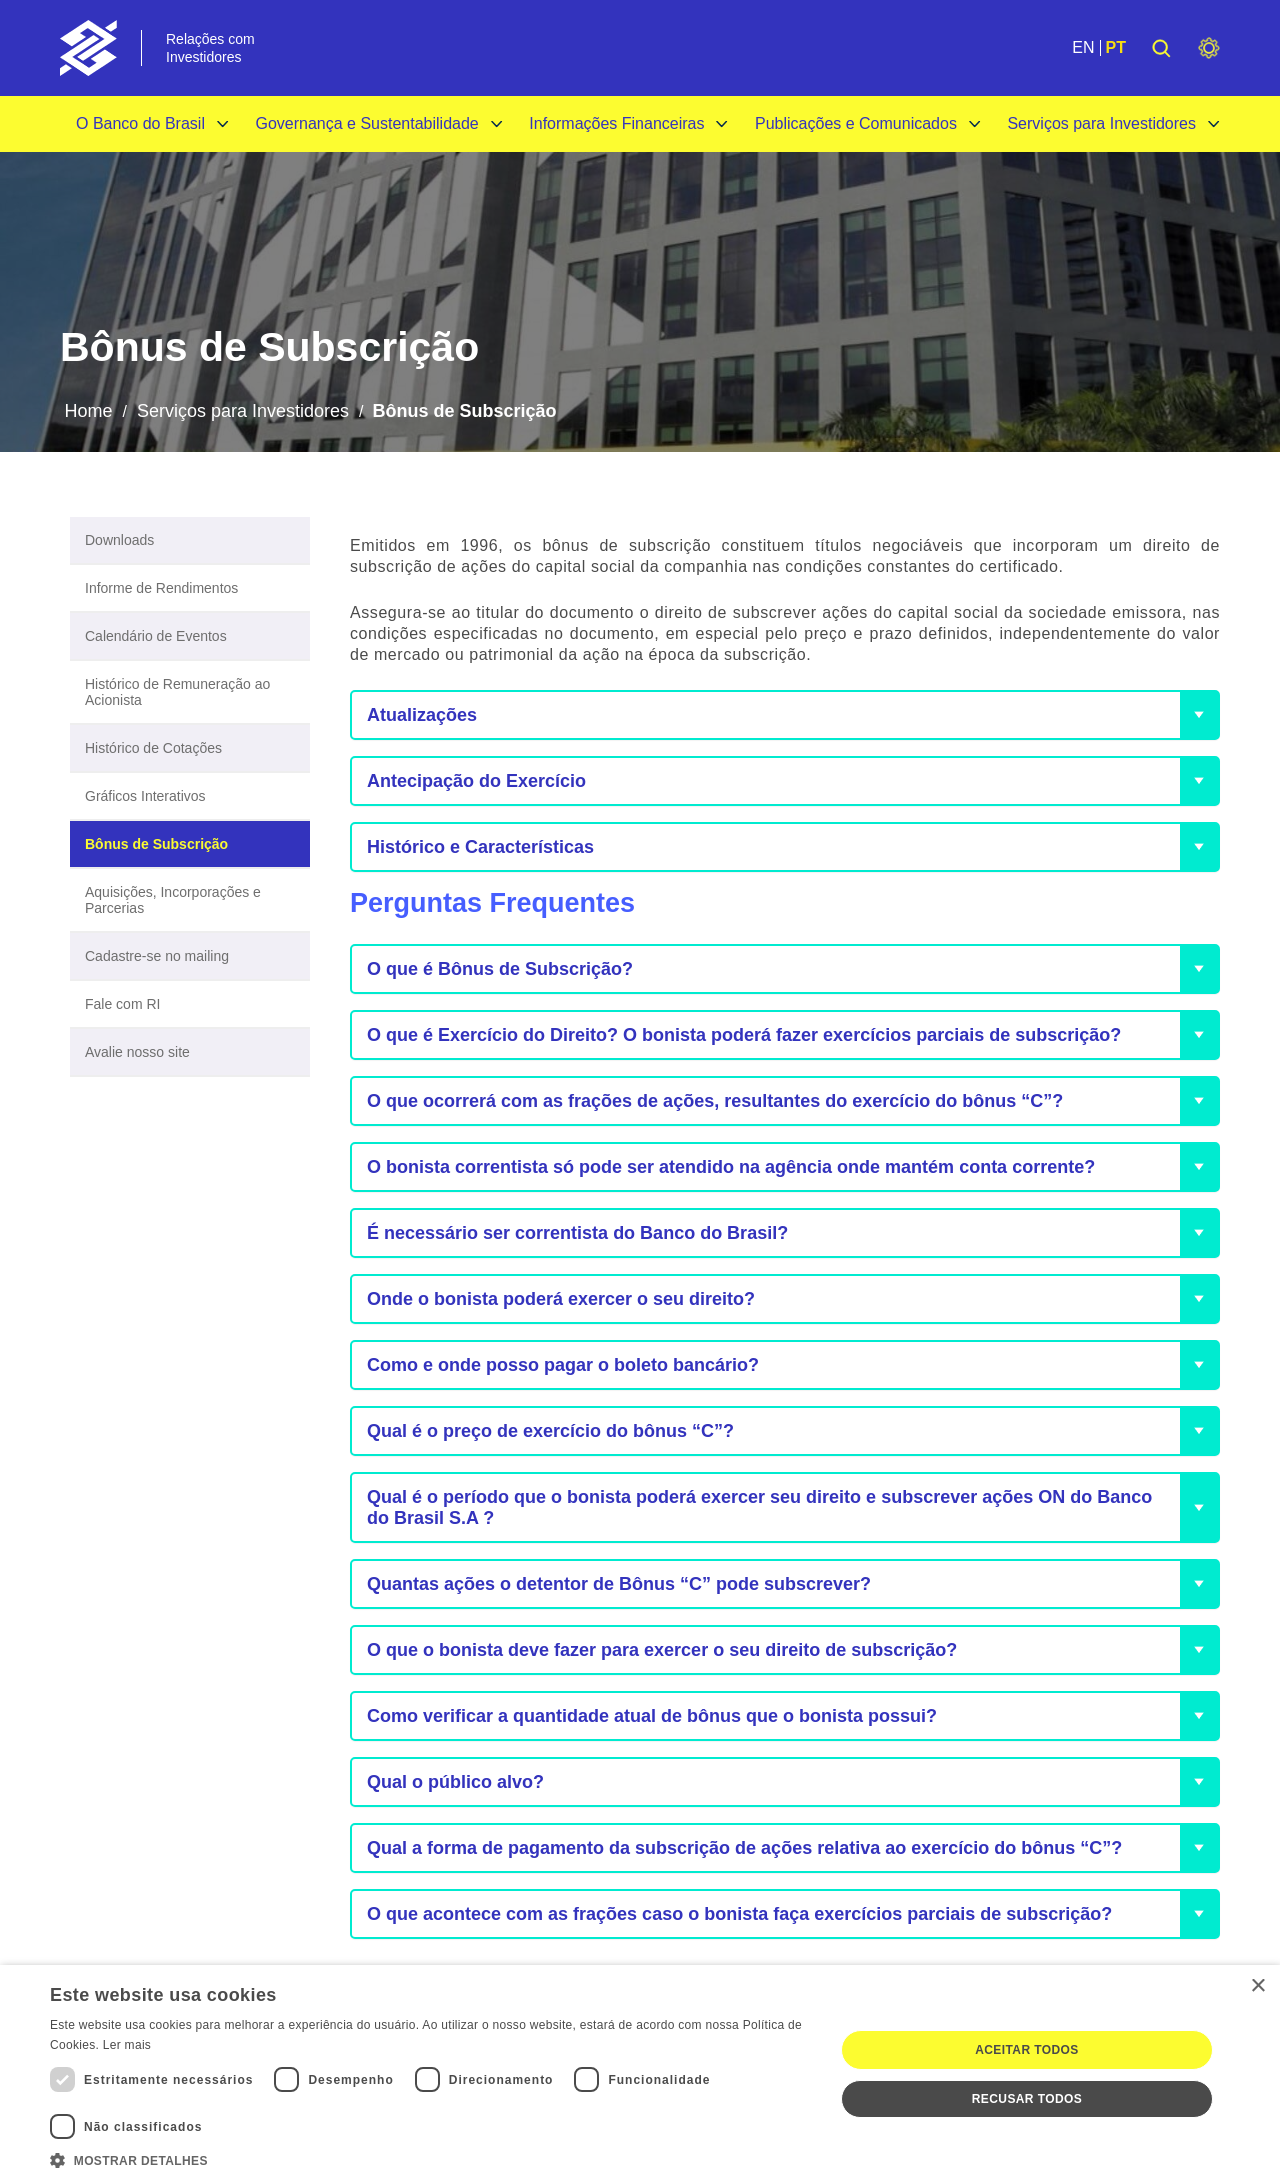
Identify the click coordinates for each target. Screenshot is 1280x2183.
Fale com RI (122, 1004)
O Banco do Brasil (140, 123)
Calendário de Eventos (156, 636)
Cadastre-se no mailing (157, 956)
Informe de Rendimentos (161, 588)
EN (1083, 48)
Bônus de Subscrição (156, 844)
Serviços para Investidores (1101, 123)
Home (88, 411)
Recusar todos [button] (1027, 2099)
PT (1116, 48)
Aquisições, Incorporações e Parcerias (173, 900)
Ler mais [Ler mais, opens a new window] (127, 2045)
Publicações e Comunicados (856, 123)
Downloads (119, 540)
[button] (430, 2159)
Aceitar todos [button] (1026, 2050)
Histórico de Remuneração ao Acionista (177, 692)
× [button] (1257, 1986)
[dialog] (640, 2074)
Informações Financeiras (616, 123)
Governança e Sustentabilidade (366, 123)
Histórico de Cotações (153, 748)
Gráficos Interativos (145, 796)
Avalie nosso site (137, 1052)
